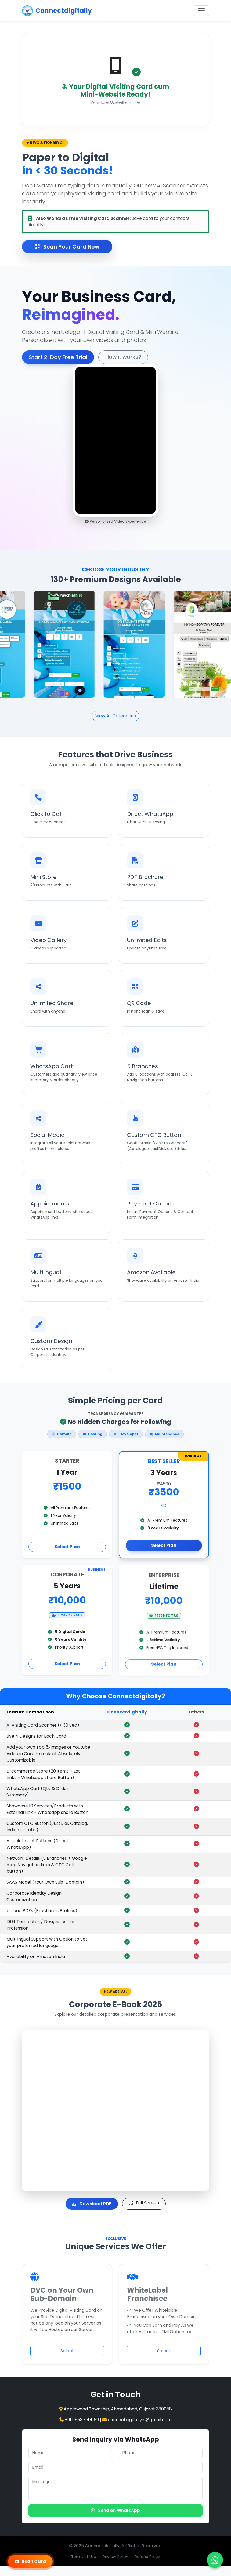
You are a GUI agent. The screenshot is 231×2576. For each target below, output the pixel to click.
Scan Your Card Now (67, 246)
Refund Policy (147, 2556)
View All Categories (115, 716)
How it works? (98, 357)
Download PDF (91, 2204)
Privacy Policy (115, 2556)
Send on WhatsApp (115, 2510)
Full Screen (144, 2203)
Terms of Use (83, 2556)
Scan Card (30, 2561)
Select (67, 2351)
